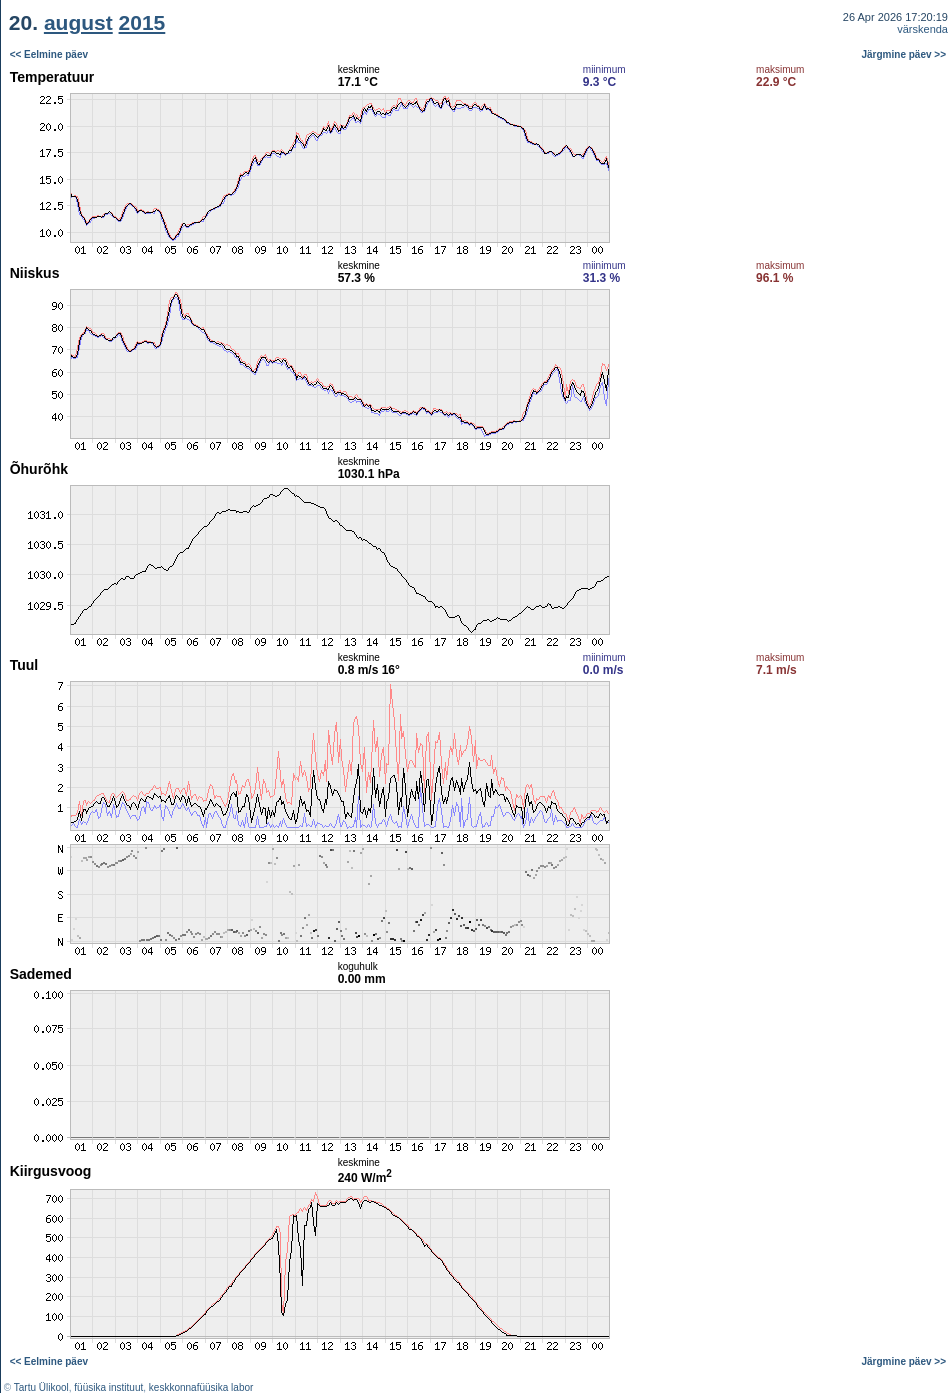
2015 (142, 22)
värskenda (922, 29)
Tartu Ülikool (41, 1387)
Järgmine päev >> (904, 54)
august (78, 22)
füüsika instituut (108, 1387)
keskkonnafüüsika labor (201, 1387)
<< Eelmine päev (49, 54)
